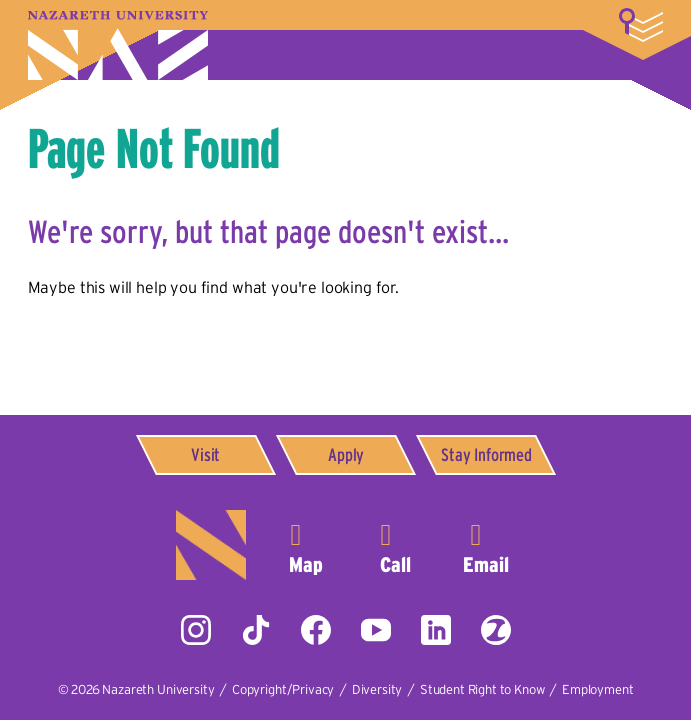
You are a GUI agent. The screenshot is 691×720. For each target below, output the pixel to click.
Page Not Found (154, 148)
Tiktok (256, 630)
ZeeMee (496, 630)
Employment (597, 689)
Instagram (196, 630)
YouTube (376, 630)
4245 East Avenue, (306, 545)
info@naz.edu (486, 545)
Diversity (377, 689)
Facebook (316, 630)
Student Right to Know (482, 689)
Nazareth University (118, 45)
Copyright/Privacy (283, 689)
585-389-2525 (396, 545)
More (641, 25)
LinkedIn (436, 630)
